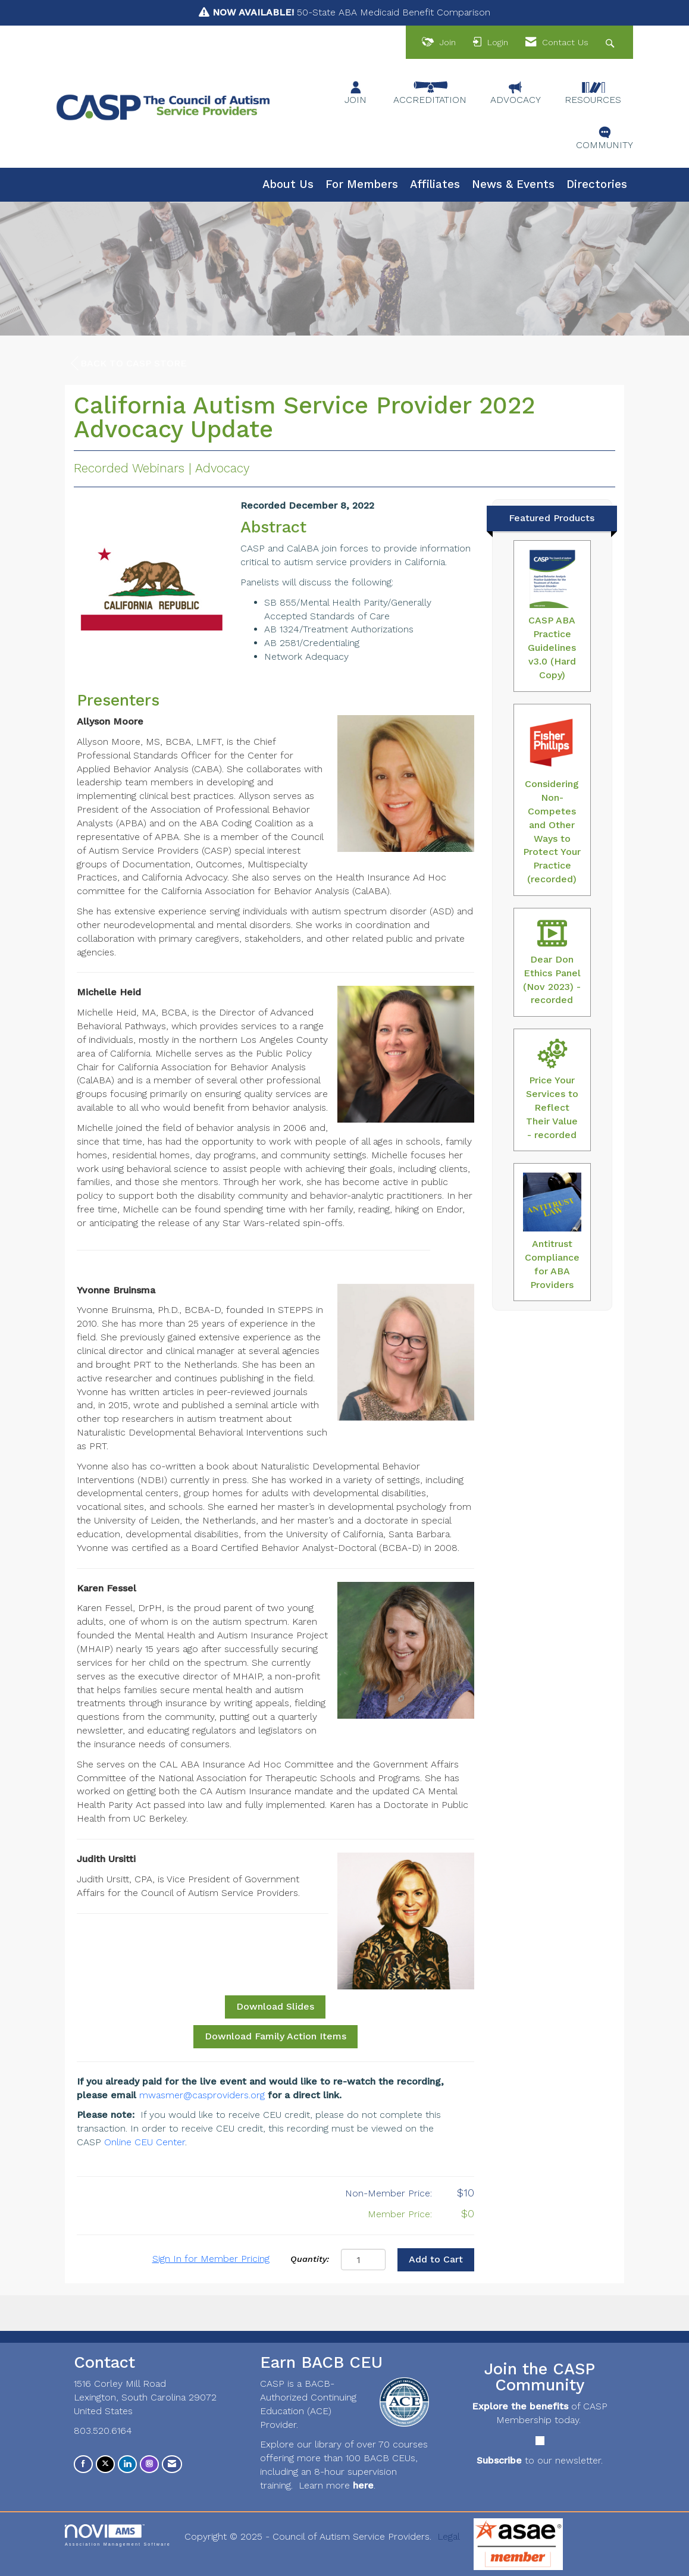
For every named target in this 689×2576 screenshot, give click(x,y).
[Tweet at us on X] (105, 2463)
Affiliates (435, 184)
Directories (596, 184)
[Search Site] (611, 42)
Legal (448, 2536)
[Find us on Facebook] (83, 2463)
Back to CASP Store (129, 363)
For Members (361, 184)
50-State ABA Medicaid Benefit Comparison (351, 12)
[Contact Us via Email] (172, 2463)
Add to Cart (436, 2259)
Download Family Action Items (275, 2036)
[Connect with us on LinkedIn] (127, 2463)
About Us (288, 184)
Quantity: (309, 2259)
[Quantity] (363, 2259)
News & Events (513, 184)
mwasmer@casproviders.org (202, 2095)
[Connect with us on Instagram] (149, 2463)
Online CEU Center (144, 2142)
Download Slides (275, 2006)
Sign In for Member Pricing (211, 2258)
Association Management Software (118, 2535)
